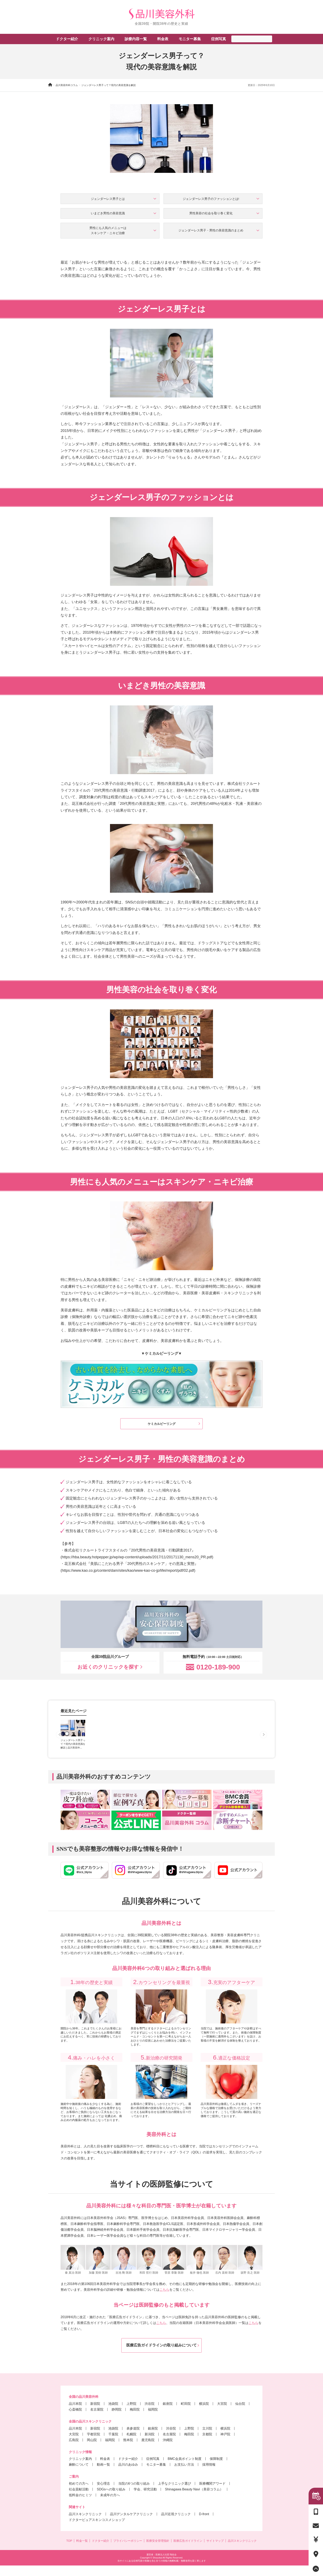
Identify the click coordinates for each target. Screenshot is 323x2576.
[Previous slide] (59, 1745)
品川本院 (75, 2414)
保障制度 (216, 2469)
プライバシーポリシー (127, 2551)
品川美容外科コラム (67, 85)
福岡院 (153, 2420)
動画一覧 (103, 2475)
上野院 (131, 2414)
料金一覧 (82, 2551)
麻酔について (79, 2475)
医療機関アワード (212, 2494)
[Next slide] (263, 1745)
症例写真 (218, 39)
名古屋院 (96, 2420)
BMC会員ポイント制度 (184, 2469)
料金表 (105, 2469)
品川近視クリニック (176, 2524)
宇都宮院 (93, 2444)
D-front (204, 2524)
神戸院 (225, 2444)
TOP (69, 2551)
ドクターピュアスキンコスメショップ (97, 2530)
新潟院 (149, 2444)
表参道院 (133, 2438)
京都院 (207, 2444)
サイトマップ (215, 2551)
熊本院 (128, 2450)
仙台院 (240, 2414)
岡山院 (92, 2450)
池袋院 (113, 2414)
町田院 (186, 2414)
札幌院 (131, 2444)
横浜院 (204, 2414)
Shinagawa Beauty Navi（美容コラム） (194, 2500)
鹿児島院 (147, 2450)
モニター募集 (190, 39)
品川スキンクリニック (85, 2524)
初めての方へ (79, 2494)
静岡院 (117, 2420)
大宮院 (222, 2414)
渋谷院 (149, 2414)
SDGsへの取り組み (111, 2500)
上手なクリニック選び (174, 2494)
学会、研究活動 (145, 2500)
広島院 (74, 2450)
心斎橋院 (75, 2420)
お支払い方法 (184, 2475)
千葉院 (113, 2444)
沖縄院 (168, 2450)
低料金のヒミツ (80, 2505)
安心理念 (103, 2494)
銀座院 (168, 2414)
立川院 (207, 2438)
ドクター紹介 (67, 39)
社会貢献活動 (79, 2500)
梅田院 (135, 2420)
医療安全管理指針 (157, 2551)
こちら (164, 2300)
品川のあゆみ (128, 2475)
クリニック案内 (80, 2469)
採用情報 (208, 2475)
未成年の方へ (110, 2505)
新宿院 (95, 2414)
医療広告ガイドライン (187, 2551)
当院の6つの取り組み (134, 2494)
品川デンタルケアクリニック (131, 2524)
